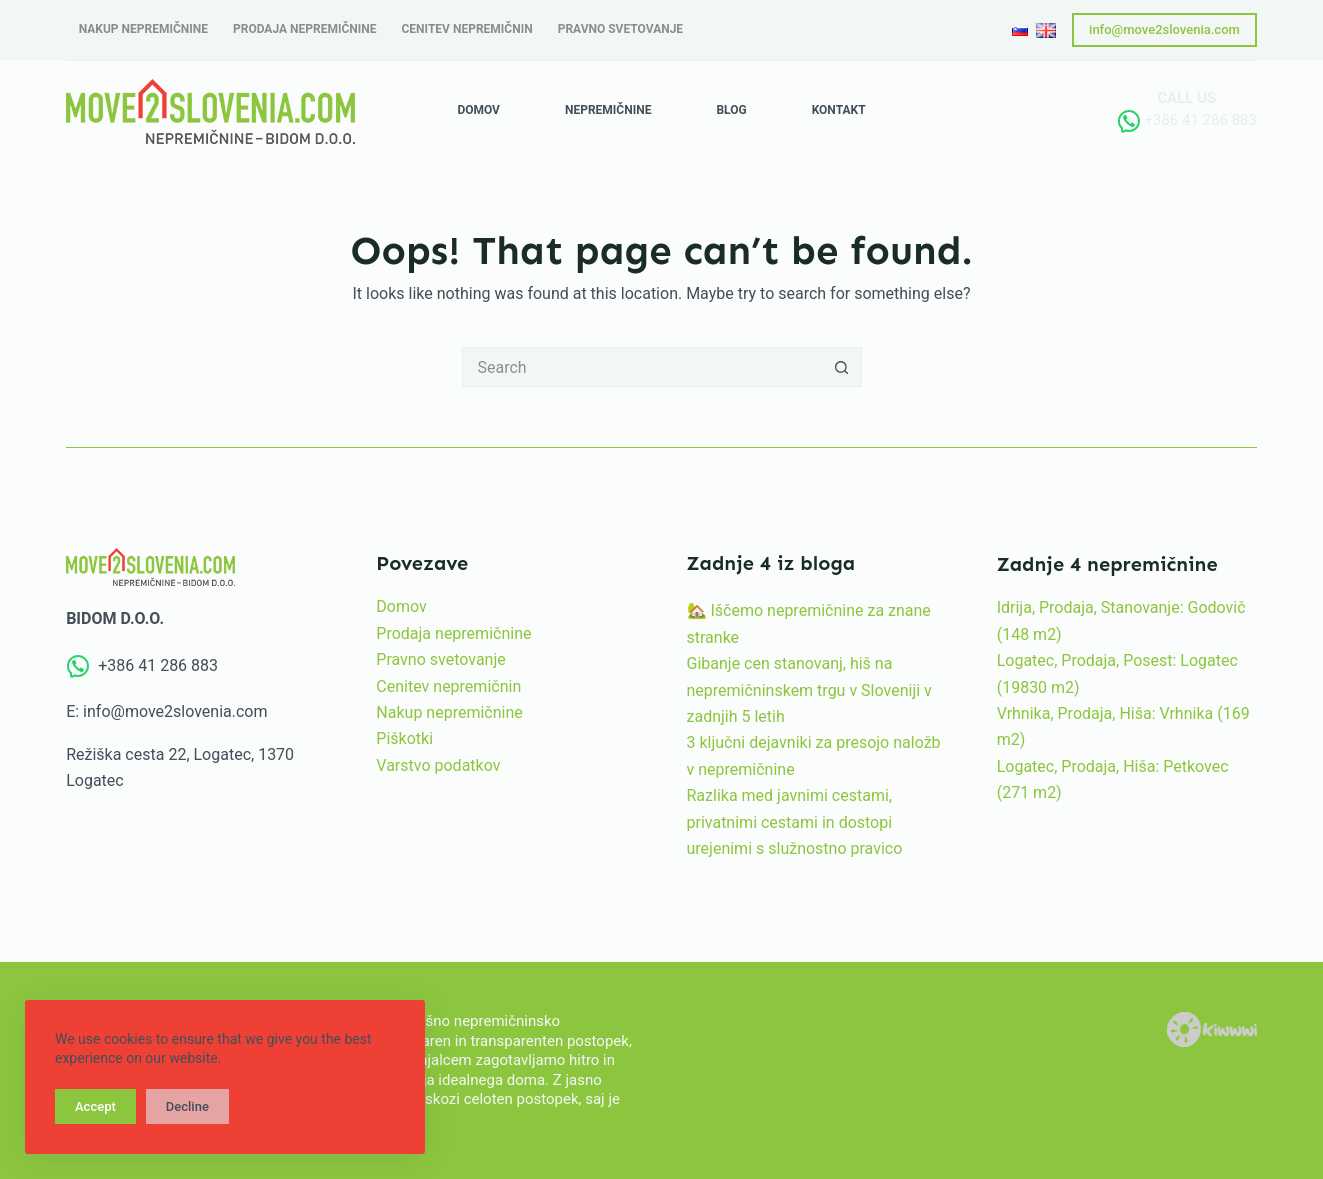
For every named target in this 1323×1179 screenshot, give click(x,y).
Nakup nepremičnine (449, 712)
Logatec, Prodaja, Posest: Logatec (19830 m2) (1117, 673)
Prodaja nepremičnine (453, 633)
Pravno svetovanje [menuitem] (620, 29)
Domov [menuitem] (478, 110)
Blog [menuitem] (731, 110)
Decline (187, 1106)
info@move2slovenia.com (1164, 29)
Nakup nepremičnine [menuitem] (143, 29)
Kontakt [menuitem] (839, 110)
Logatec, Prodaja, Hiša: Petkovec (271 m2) (1113, 779)
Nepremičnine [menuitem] (608, 110)
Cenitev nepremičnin (448, 686)
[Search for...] (642, 367)
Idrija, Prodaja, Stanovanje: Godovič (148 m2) (1121, 620)
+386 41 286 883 (1200, 120)
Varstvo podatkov (438, 765)
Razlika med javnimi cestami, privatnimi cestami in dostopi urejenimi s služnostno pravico (795, 822)
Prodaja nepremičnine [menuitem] (305, 29)
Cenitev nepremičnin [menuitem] (467, 29)
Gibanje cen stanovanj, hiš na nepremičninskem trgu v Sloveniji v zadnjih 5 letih (809, 690)
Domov (401, 606)
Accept (95, 1106)
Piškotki (404, 738)
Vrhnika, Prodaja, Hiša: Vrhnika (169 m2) (1123, 726)
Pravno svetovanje (440, 659)
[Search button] (842, 367)
